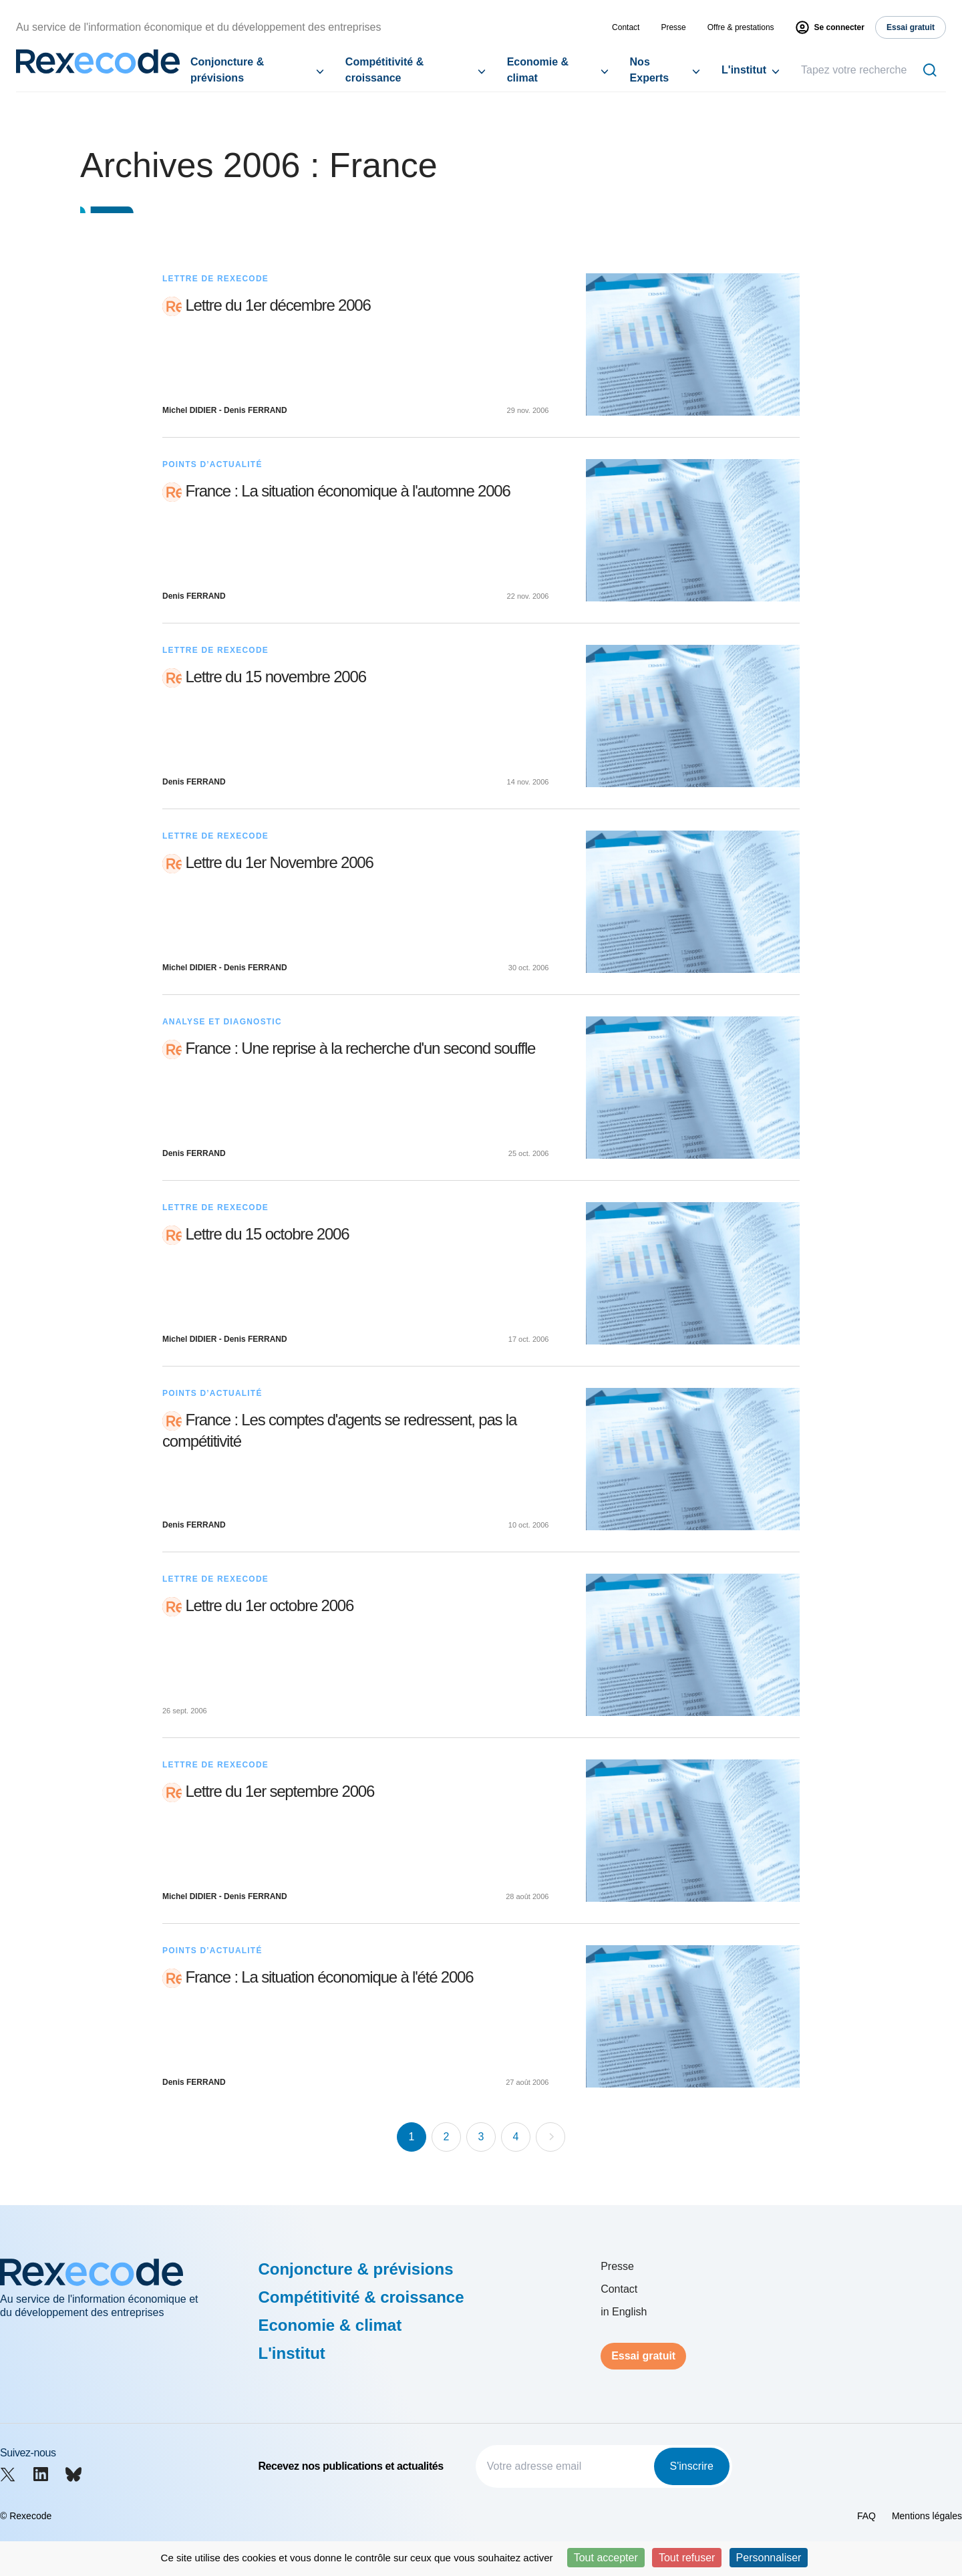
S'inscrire (691, 2466)
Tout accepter (606, 2557)
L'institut (744, 70)
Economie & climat (538, 70)
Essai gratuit (643, 2356)
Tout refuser (687, 2557)
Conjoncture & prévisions (227, 70)
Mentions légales (927, 2516)
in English (624, 2311)
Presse (673, 27)
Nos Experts (649, 70)
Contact (625, 27)
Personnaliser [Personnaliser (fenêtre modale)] (769, 2557)
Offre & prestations (740, 27)
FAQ (866, 2516)
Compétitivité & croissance (384, 70)
